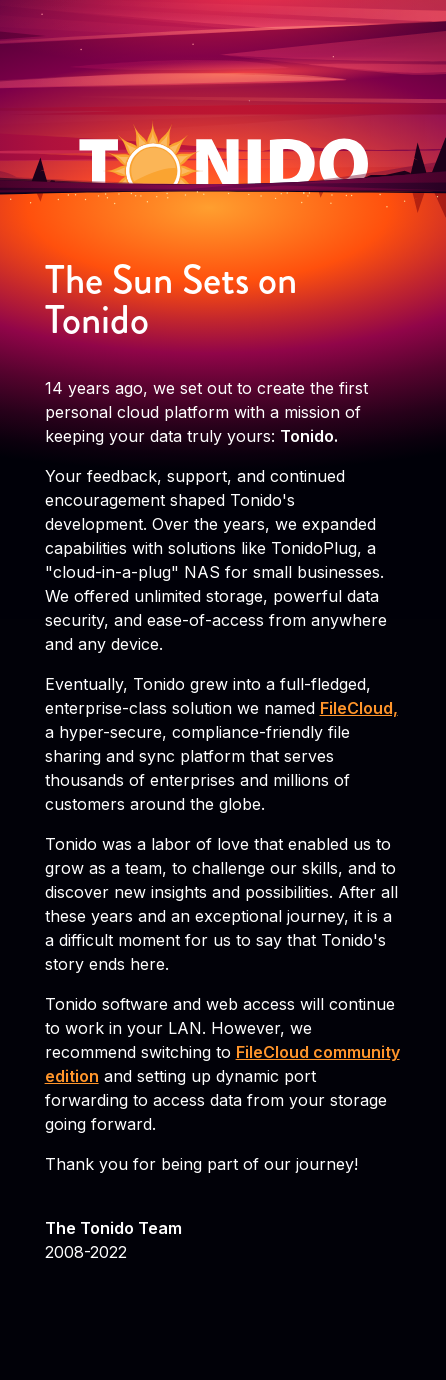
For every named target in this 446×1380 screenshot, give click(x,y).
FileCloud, (359, 708)
